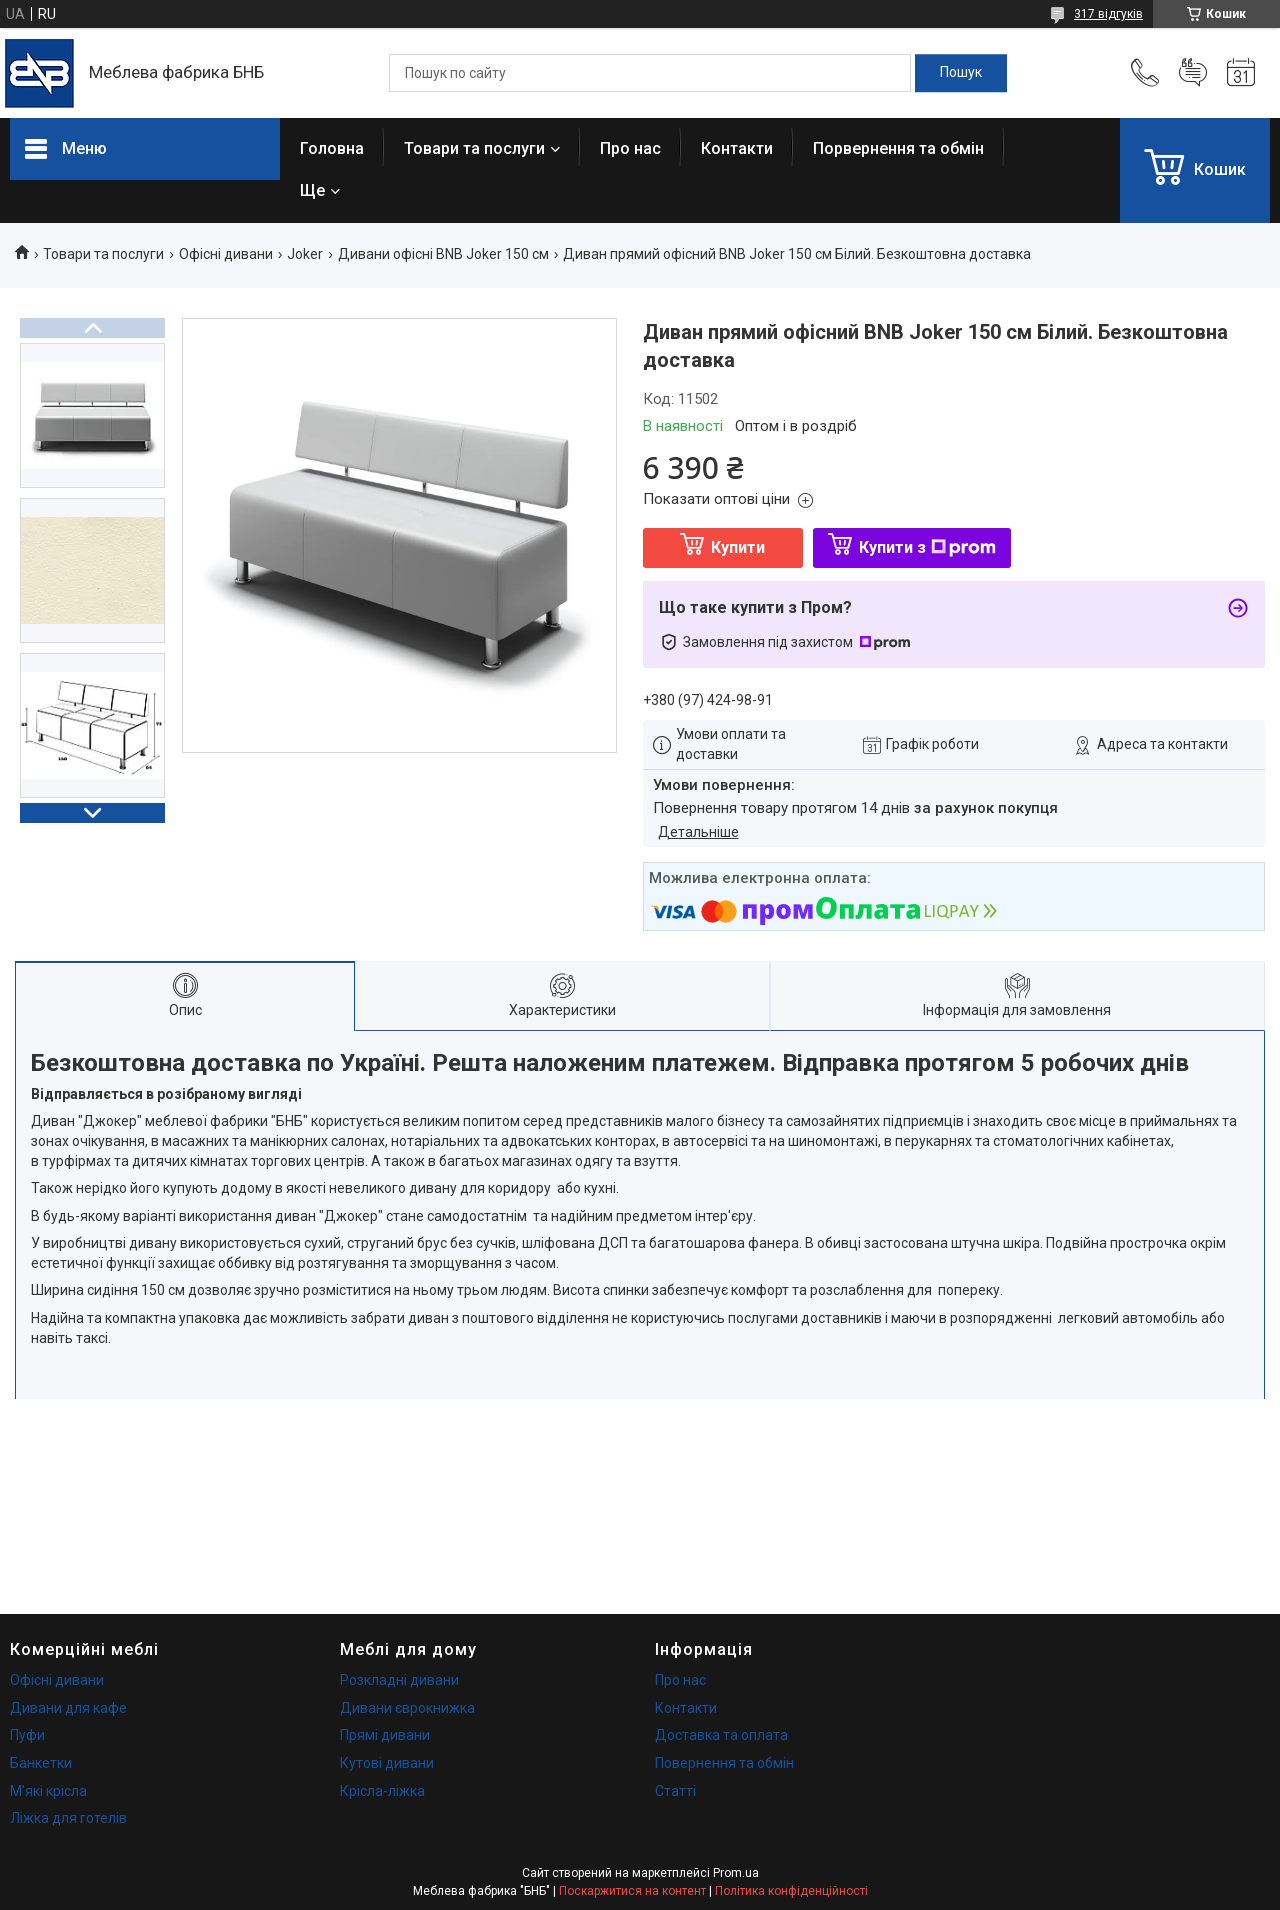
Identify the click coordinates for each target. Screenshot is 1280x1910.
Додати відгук (1193, 73)
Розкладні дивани (399, 1680)
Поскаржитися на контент (632, 1891)
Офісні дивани (226, 254)
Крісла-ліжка (382, 1791)
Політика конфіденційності (791, 1891)
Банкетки (41, 1763)
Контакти (737, 148)
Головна (332, 148)
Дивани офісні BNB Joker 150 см (443, 254)
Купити (738, 547)
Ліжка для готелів (68, 1818)
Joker (305, 254)
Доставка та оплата (721, 1735)
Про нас (630, 148)
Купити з (927, 547)
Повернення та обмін (724, 1763)
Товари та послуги (474, 148)
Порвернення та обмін (898, 148)
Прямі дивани (385, 1735)
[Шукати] (961, 73)
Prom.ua (736, 1873)
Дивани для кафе (68, 1708)
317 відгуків (1108, 14)
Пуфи (27, 1735)
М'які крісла (48, 1791)
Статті (675, 1791)
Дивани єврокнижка (407, 1708)
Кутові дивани (387, 1763)
